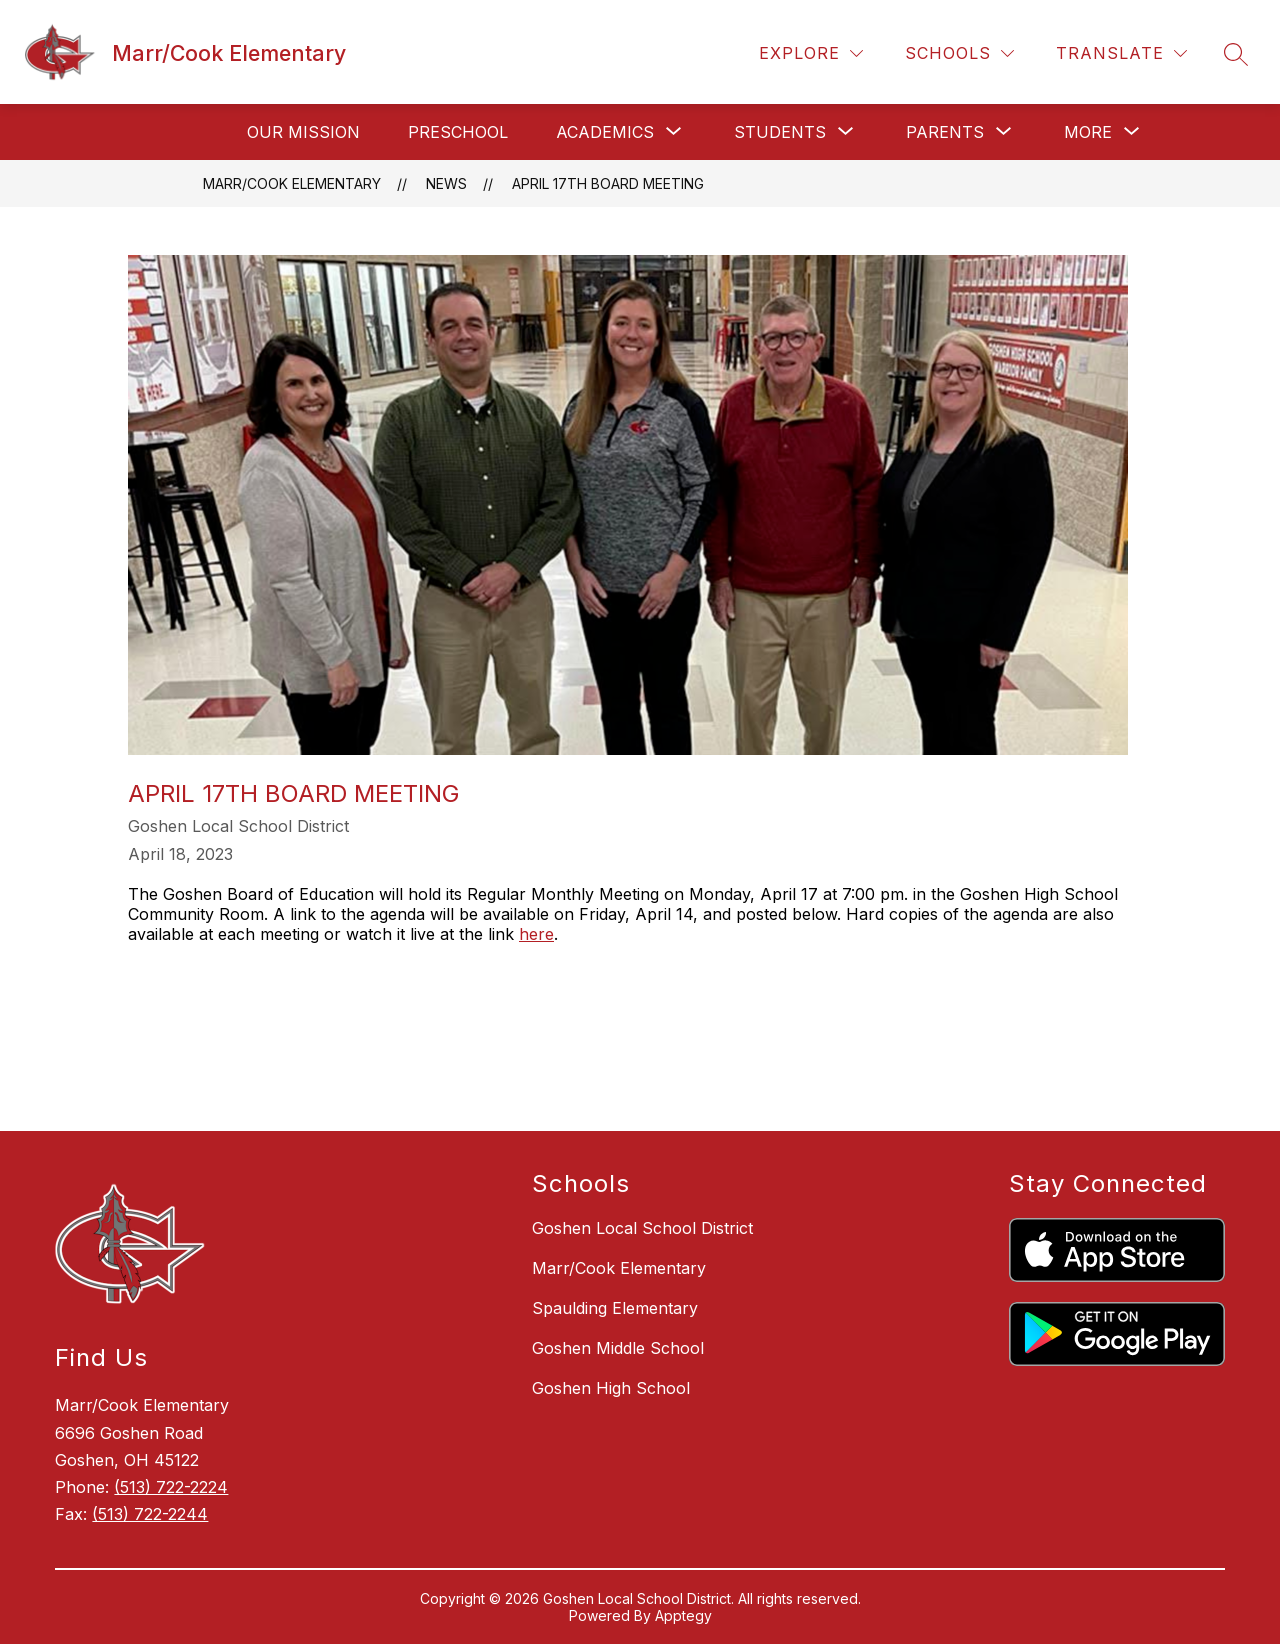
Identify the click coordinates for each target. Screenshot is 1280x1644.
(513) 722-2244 (150, 1514)
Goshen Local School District (642, 1228)
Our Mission (303, 132)
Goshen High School (611, 1388)
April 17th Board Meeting (608, 183)
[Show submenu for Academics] (605, 132)
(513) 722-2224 (171, 1487)
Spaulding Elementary (615, 1308)
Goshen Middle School (618, 1348)
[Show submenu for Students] (780, 132)
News (446, 183)
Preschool (458, 132)
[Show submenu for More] (1088, 132)
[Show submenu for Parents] (945, 132)
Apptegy (683, 1615)
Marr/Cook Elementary (292, 183)
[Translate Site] (1121, 53)
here (536, 934)
